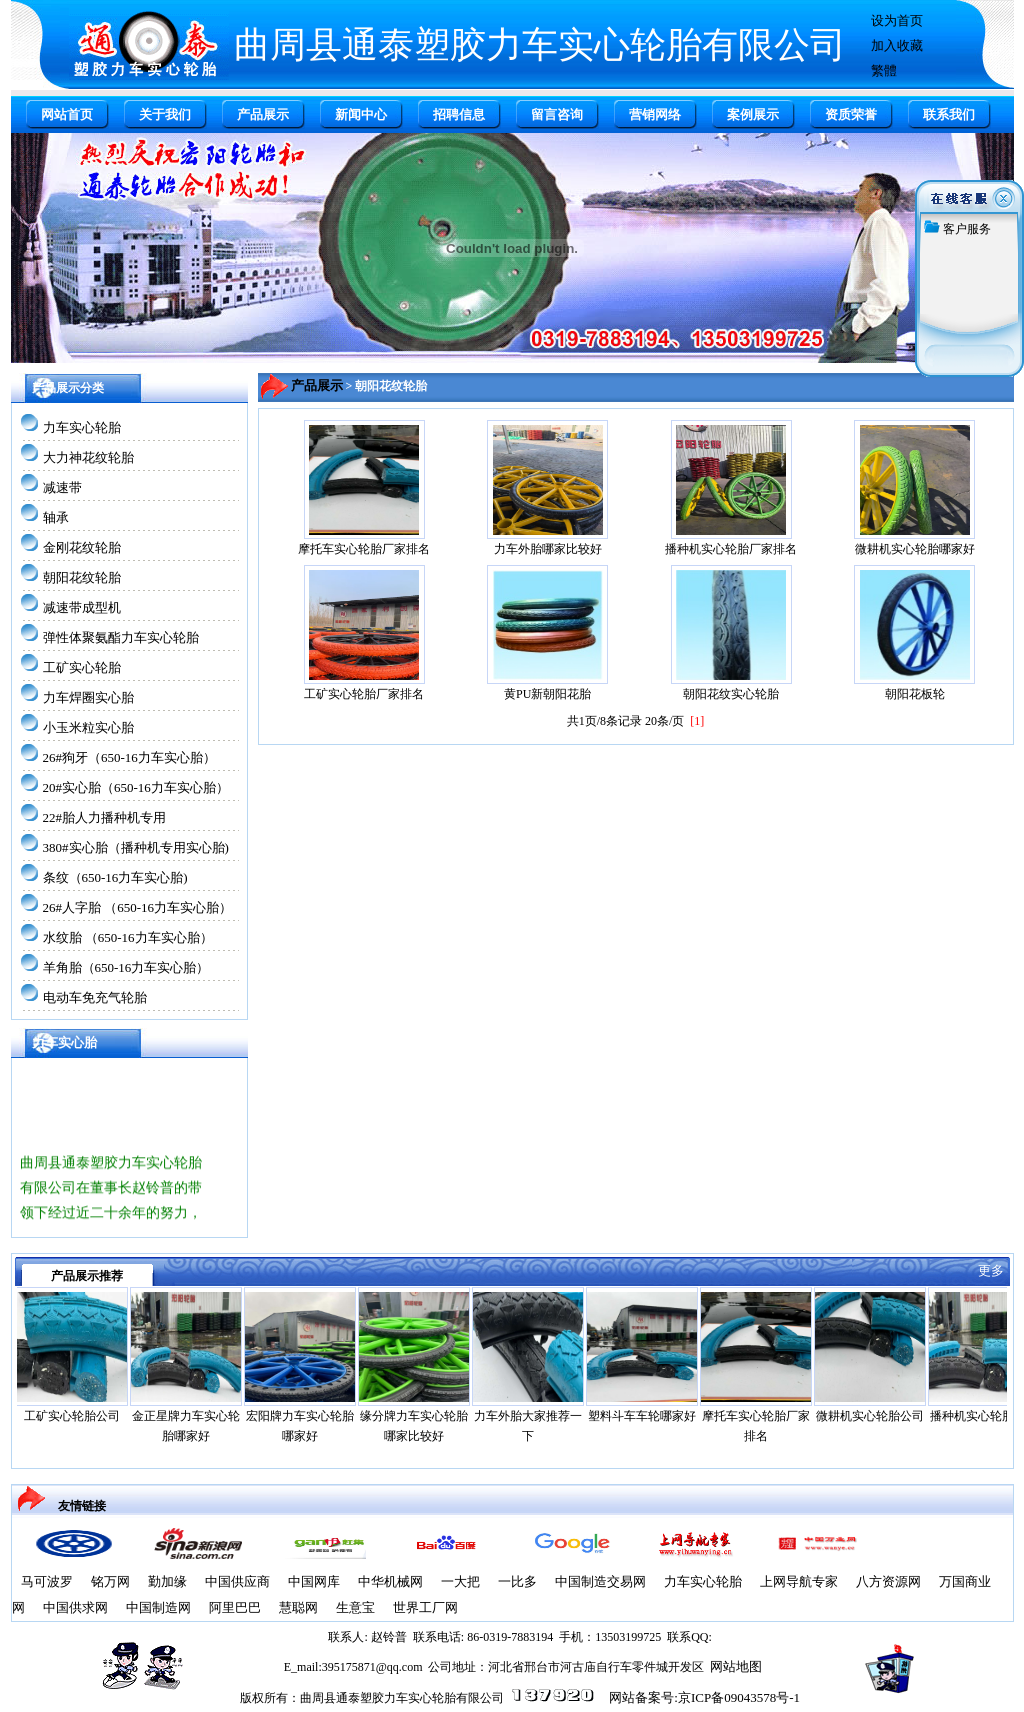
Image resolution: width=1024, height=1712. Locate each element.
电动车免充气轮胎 (95, 997)
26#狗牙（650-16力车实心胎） (129, 757)
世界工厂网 (425, 1607)
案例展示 (753, 114)
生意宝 (355, 1607)
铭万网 (110, 1581)
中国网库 (314, 1581)
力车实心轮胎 (82, 427)
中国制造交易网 (600, 1581)
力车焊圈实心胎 (88, 697)
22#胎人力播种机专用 (105, 817)
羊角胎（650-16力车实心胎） (126, 967)
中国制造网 (158, 1607)
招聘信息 (459, 114)
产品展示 (263, 114)
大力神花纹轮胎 (88, 457)
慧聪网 (298, 1607)
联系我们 (949, 114)
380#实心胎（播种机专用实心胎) (136, 847)
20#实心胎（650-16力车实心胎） (136, 787)
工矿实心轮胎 (82, 667)
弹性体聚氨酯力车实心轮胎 (121, 637)
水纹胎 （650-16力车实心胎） (128, 937)
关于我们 (165, 114)
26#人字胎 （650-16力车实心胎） (138, 907)
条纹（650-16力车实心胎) (115, 877)
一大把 (460, 1581)
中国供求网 (75, 1607)
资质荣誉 (851, 114)
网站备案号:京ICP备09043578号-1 (704, 1697)
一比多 (517, 1581)
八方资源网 (888, 1581)
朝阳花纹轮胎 (82, 577)
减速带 (62, 487)
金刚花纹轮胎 (82, 547)
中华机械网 (390, 1581)
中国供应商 (237, 1581)
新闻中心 (361, 114)
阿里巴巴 (235, 1607)
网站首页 (67, 114)
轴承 (56, 517)
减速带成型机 (82, 607)
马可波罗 (47, 1581)
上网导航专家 (799, 1581)
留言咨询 (557, 114)
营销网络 (655, 114)
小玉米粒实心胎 (88, 727)
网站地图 (736, 1666)
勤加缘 (167, 1581)
